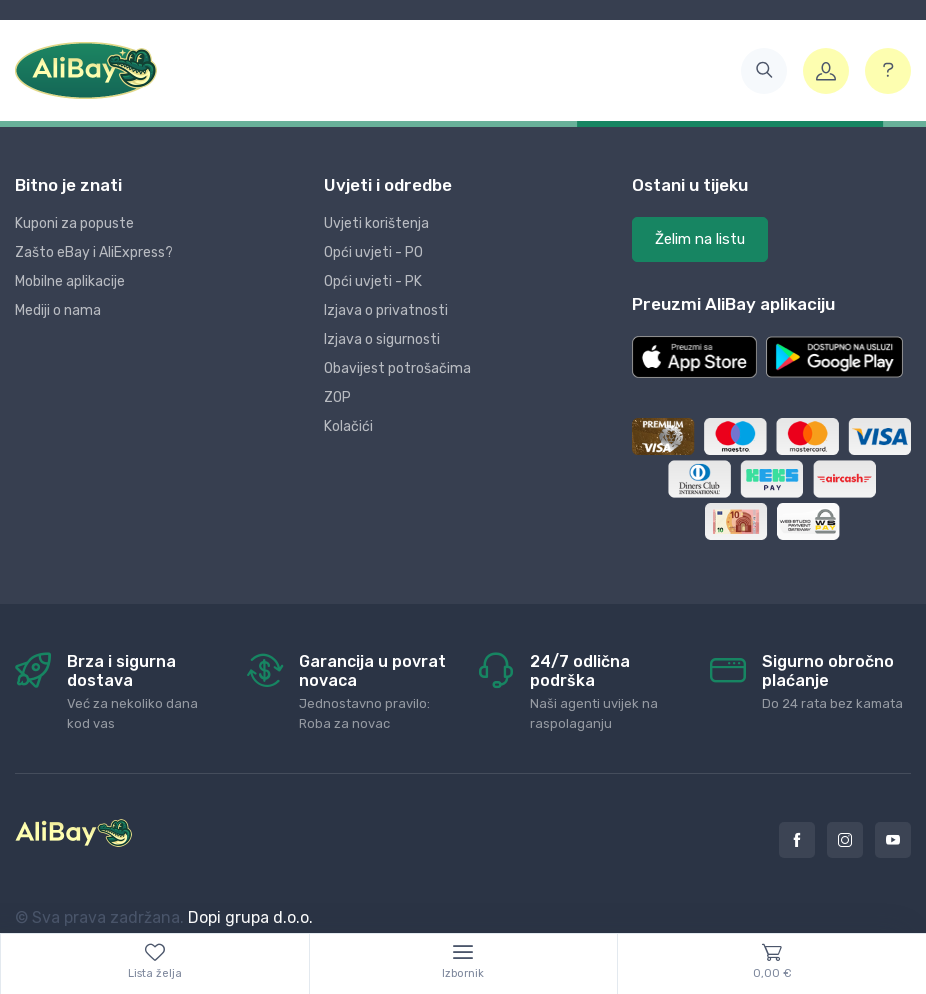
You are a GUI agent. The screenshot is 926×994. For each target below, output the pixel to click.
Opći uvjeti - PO (373, 252)
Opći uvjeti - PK (373, 281)
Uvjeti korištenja (376, 223)
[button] (764, 71)
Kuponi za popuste (74, 223)
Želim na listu (700, 239)
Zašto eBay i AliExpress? (94, 252)
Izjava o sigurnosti (382, 339)
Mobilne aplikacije (70, 281)
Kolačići (348, 426)
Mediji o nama (58, 310)
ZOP (337, 397)
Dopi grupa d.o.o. (250, 917)
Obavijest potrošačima (397, 368)
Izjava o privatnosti (386, 310)
